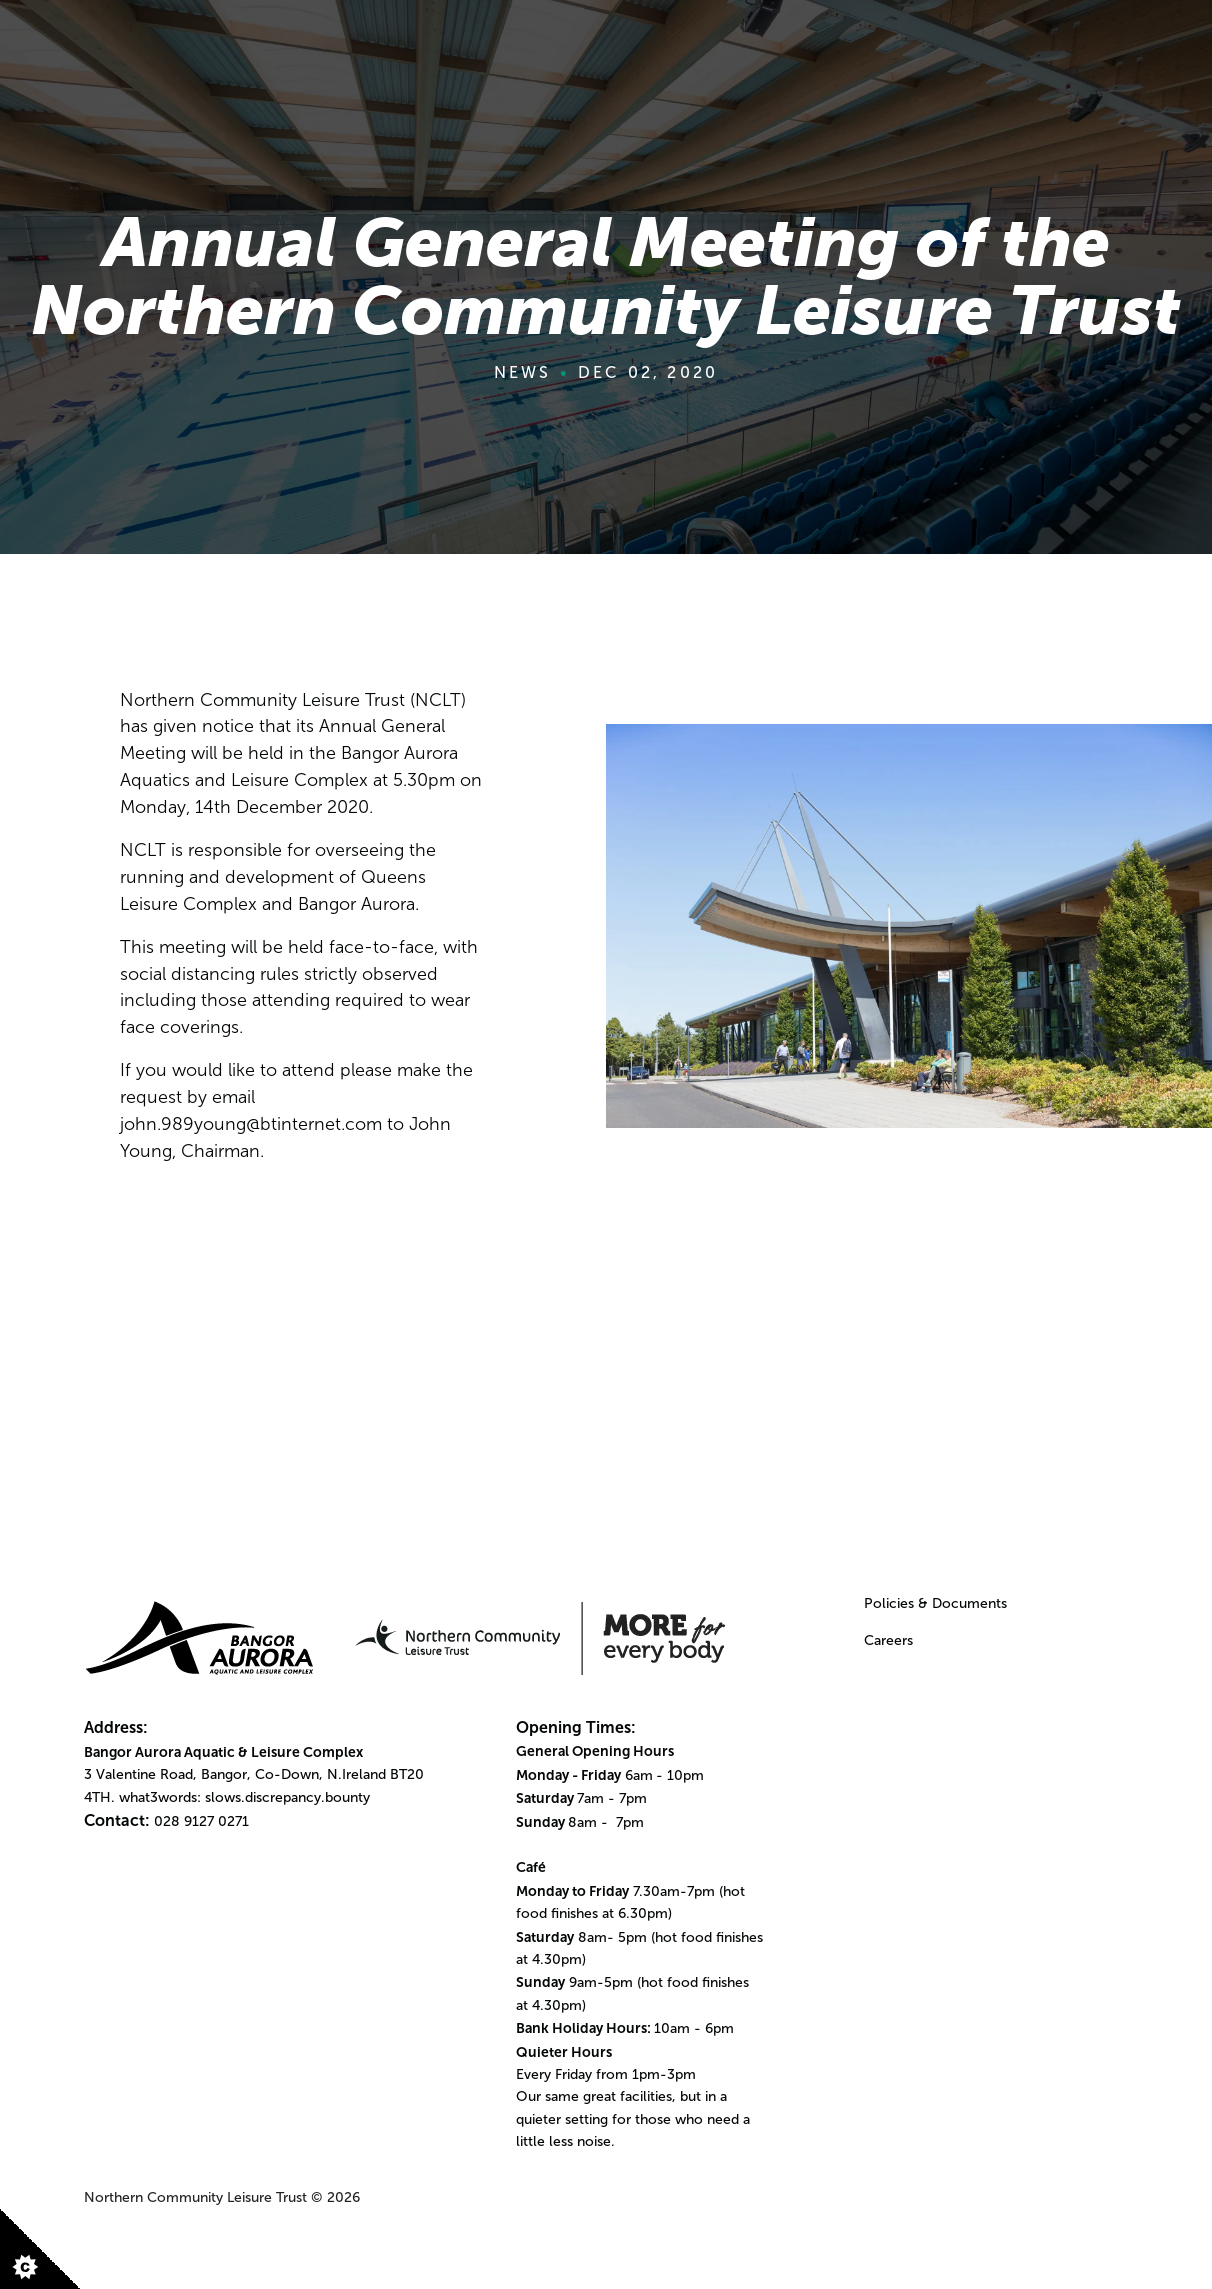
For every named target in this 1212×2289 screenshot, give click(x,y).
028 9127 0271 (201, 1821)
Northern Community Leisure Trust (195, 2197)
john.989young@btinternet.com (251, 1124)
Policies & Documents (935, 1603)
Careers (888, 1640)
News (523, 372)
